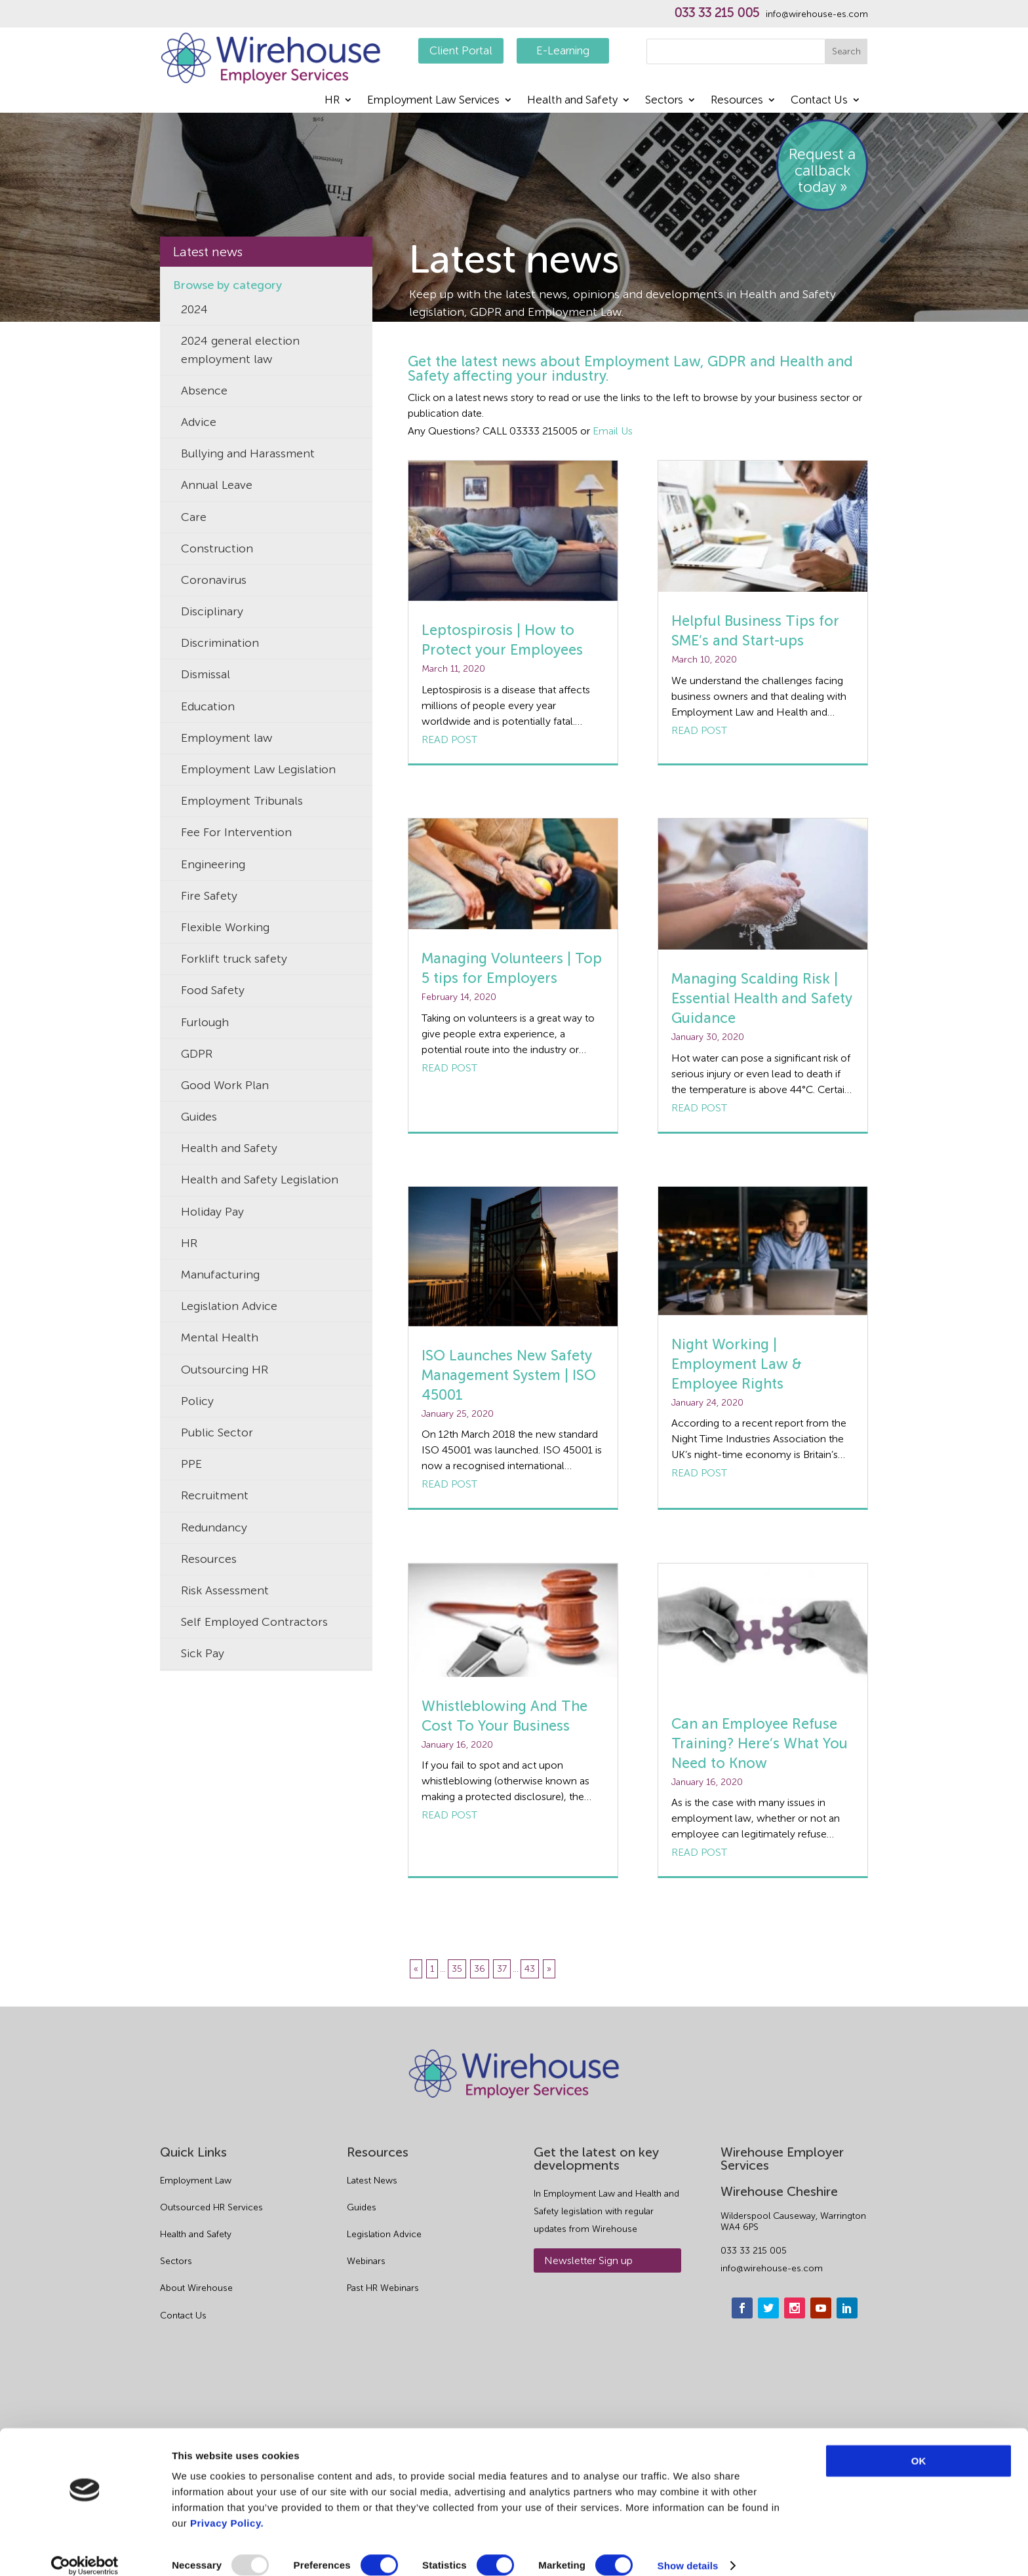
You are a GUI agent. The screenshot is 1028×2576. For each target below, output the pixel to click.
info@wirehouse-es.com (817, 14)
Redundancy (214, 1527)
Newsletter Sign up (588, 2345)
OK (918, 2445)
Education (208, 706)
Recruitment (214, 1495)
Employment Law (195, 2265)
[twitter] (768, 2393)
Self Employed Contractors (254, 1622)
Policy (197, 1401)
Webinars (366, 2347)
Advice (198, 422)
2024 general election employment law (240, 350)
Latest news (208, 252)
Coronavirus (214, 580)
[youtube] (820, 2393)
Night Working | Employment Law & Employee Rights (736, 1364)
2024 (194, 309)
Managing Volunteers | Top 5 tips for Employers (512, 968)
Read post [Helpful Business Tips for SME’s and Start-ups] (699, 730)
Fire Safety (209, 896)
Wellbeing (208, 1875)
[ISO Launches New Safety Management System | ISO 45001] (513, 1256)
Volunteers (210, 1843)
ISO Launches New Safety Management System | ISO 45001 (509, 1375)
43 (529, 1968)
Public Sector (217, 1432)
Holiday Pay (212, 1211)
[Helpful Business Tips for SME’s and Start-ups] (762, 526)
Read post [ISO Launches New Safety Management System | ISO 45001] (449, 1484)
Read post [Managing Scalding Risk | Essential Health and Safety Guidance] (699, 1108)
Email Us (613, 431)
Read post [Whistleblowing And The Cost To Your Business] (449, 1815)
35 (457, 1968)
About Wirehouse (196, 2373)
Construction (217, 548)
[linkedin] (847, 2393)
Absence (204, 390)
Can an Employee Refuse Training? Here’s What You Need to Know (759, 1743)
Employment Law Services (433, 100)
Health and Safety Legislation (259, 1179)
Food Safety (213, 990)
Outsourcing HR (224, 1369)
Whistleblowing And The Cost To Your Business (504, 1716)
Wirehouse (210, 1938)
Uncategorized (220, 1780)
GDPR (196, 1054)
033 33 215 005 (716, 13)
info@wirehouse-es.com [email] (772, 2354)
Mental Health (219, 1337)
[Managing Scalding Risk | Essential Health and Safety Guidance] (762, 884)
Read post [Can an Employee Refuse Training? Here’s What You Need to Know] (699, 1852)
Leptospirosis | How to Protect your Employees (502, 640)
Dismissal (205, 674)
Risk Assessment (225, 1590)
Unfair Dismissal (224, 1811)
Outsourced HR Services (211, 2292)
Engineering (213, 864)
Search (846, 51)
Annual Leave (216, 485)
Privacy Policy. (227, 2507)
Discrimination (220, 643)
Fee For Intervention (236, 832)
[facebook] (742, 2393)
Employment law (226, 738)
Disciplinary (212, 611)
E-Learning (562, 50)
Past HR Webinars (383, 2373)
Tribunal (203, 1717)
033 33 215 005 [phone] (754, 2336)
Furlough (205, 1022)
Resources (737, 100)
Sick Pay (202, 1653)
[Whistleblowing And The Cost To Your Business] (513, 1620)
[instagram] (794, 2393)
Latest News (372, 2265)
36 (479, 1968)
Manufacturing (220, 1274)
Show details (688, 2550)
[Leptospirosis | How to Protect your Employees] (513, 531)
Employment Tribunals (242, 801)
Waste (197, 1906)
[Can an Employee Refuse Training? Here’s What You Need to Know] (762, 1629)
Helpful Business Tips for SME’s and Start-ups (755, 630)
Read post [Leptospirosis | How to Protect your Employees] (449, 739)
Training (202, 1685)
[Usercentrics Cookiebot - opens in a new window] (85, 2550)
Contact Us (819, 100)
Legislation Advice (229, 1306)
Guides (199, 1116)
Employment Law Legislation (258, 769)
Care (194, 517)
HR (332, 100)
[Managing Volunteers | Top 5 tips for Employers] (513, 873)
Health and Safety (572, 100)
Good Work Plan (225, 1085)
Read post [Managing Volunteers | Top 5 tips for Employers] (449, 1068)
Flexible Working (225, 927)
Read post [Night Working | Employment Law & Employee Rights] (699, 1473)
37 (502, 1968)
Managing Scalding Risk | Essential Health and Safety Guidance (761, 998)
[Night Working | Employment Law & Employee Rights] (762, 1251)
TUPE (196, 1748)
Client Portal (460, 50)
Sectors (664, 100)
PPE (191, 1464)
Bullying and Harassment (248, 453)
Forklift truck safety (234, 959)
